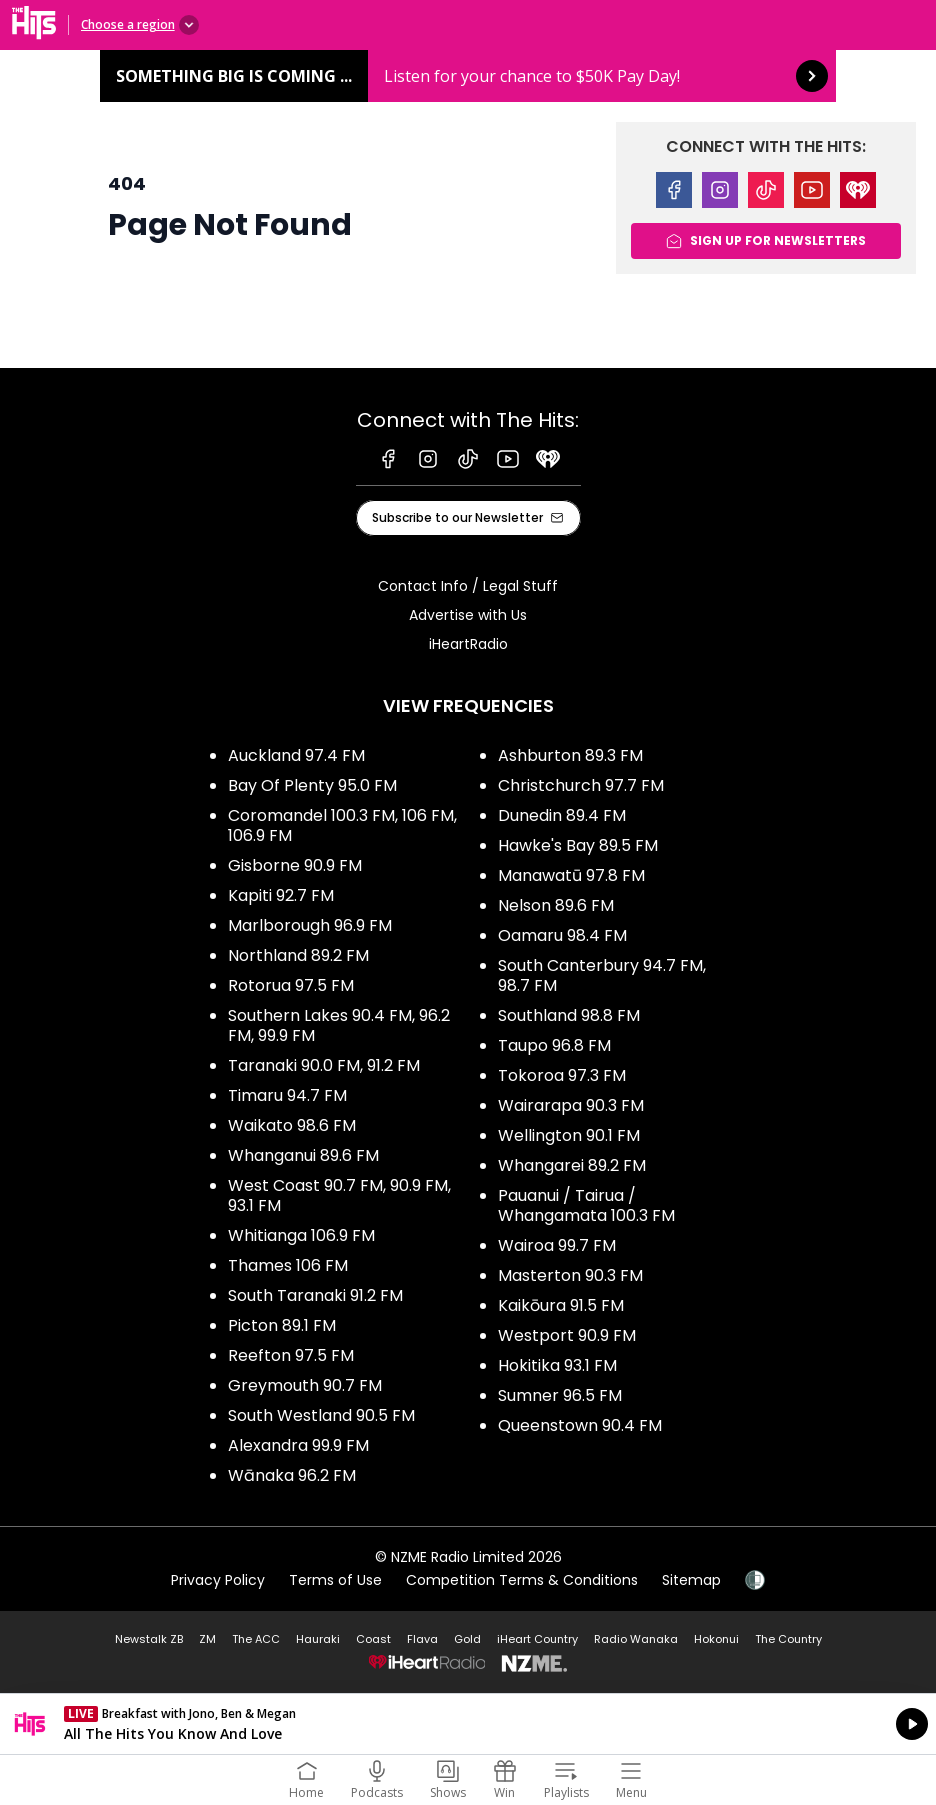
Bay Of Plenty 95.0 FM (312, 785)
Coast (373, 1639)
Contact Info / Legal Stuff (468, 586)
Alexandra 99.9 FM (298, 1445)
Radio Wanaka (636, 1639)
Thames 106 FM (288, 1265)
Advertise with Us (468, 615)
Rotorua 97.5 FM (291, 985)
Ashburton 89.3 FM (570, 755)
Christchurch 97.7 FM (581, 785)
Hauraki (318, 1639)
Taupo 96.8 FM (554, 1045)
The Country (788, 1639)
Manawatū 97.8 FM (571, 875)
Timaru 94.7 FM (287, 1095)
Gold (467, 1639)
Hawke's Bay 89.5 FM (578, 845)
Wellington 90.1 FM (569, 1135)
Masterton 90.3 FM (570, 1275)
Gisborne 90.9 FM (295, 865)
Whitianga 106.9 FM (301, 1235)
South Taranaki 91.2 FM (315, 1295)
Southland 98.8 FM (569, 1015)
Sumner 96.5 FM (560, 1395)
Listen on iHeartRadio (468, 1724)
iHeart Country (537, 1639)
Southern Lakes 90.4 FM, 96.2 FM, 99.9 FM (339, 1025)
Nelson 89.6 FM (556, 905)
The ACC (256, 1639)
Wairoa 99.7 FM (557, 1245)
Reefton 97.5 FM (291, 1355)
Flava (422, 1639)
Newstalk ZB (149, 1639)
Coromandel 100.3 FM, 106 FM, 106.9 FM (342, 825)
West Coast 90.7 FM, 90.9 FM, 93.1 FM (339, 1195)
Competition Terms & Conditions (522, 1580)
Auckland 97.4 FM (296, 755)
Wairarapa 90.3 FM (571, 1105)
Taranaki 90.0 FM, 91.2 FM (324, 1065)
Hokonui (716, 1639)
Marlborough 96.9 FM (310, 925)
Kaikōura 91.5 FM (561, 1305)
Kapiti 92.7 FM (281, 895)
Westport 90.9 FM (567, 1335)
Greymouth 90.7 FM (305, 1385)
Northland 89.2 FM (298, 955)
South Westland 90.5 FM (321, 1415)
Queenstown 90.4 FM (580, 1425)
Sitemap (691, 1580)
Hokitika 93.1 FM (557, 1365)
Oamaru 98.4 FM (562, 935)
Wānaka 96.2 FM (292, 1475)
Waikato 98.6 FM (292, 1125)
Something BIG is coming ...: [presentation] (468, 76)
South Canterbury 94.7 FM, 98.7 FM (602, 975)
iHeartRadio (468, 644)
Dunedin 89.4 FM (562, 815)
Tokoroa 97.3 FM (562, 1075)
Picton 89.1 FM (282, 1325)
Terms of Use (335, 1580)
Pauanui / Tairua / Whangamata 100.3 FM (586, 1205)
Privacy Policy (218, 1580)
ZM (207, 1639)
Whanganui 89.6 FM (303, 1155)
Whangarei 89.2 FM (572, 1165)
